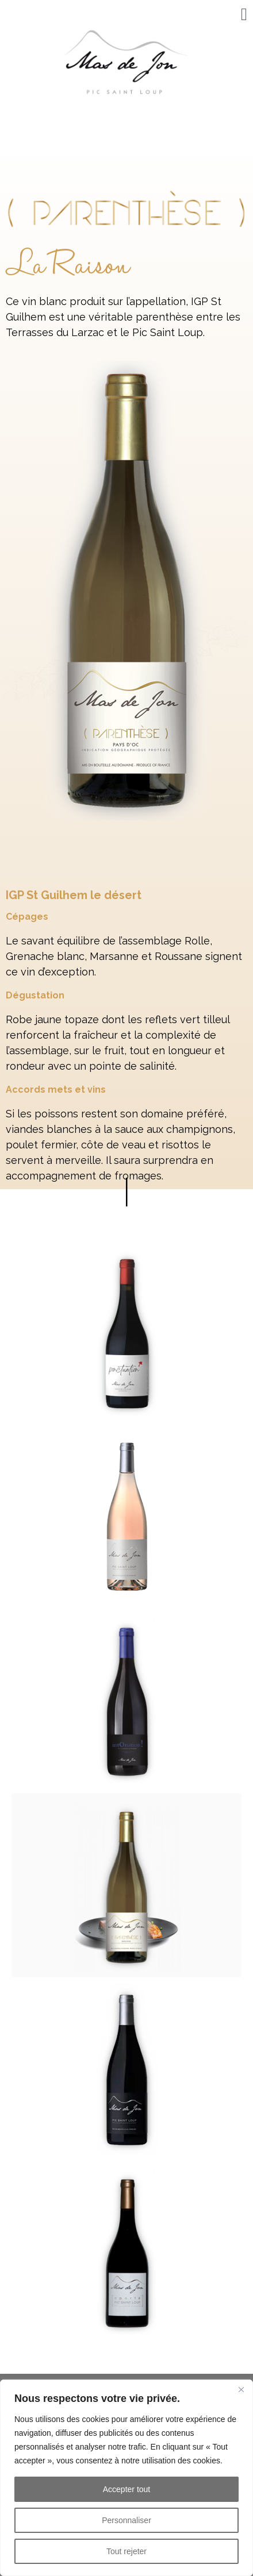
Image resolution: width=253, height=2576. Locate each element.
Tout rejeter (126, 2551)
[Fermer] (241, 2389)
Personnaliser (126, 2520)
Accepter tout (127, 2489)
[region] (126, 2478)
